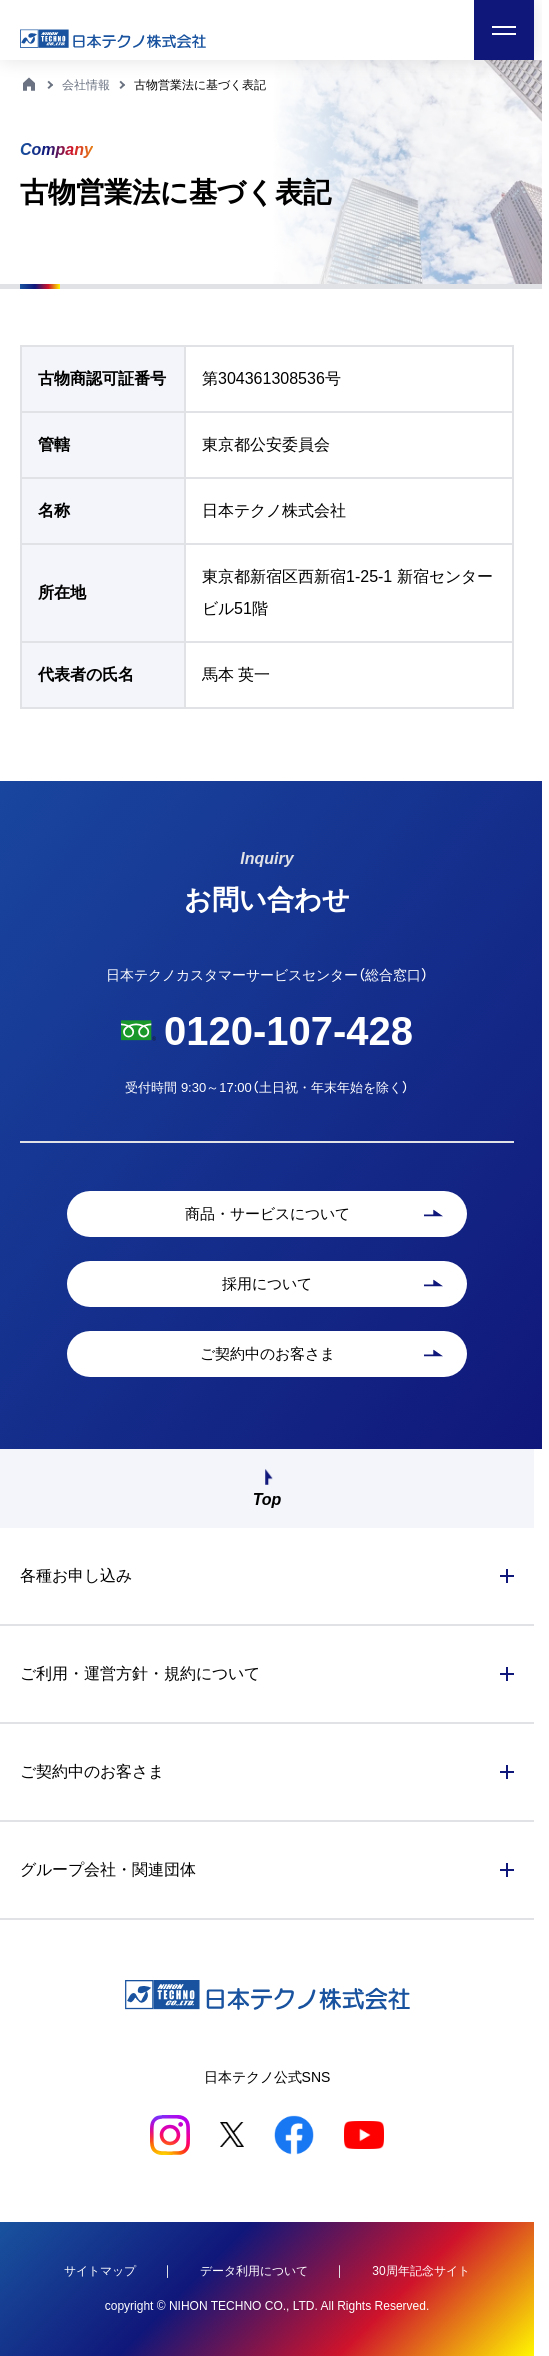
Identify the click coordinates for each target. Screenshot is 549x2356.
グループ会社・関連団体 (108, 1869)
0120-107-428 (288, 1031)
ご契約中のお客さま (92, 1771)
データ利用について (254, 2271)
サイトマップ (100, 2271)
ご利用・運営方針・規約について (140, 1673)
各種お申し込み (76, 1575)
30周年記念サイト (420, 2271)
